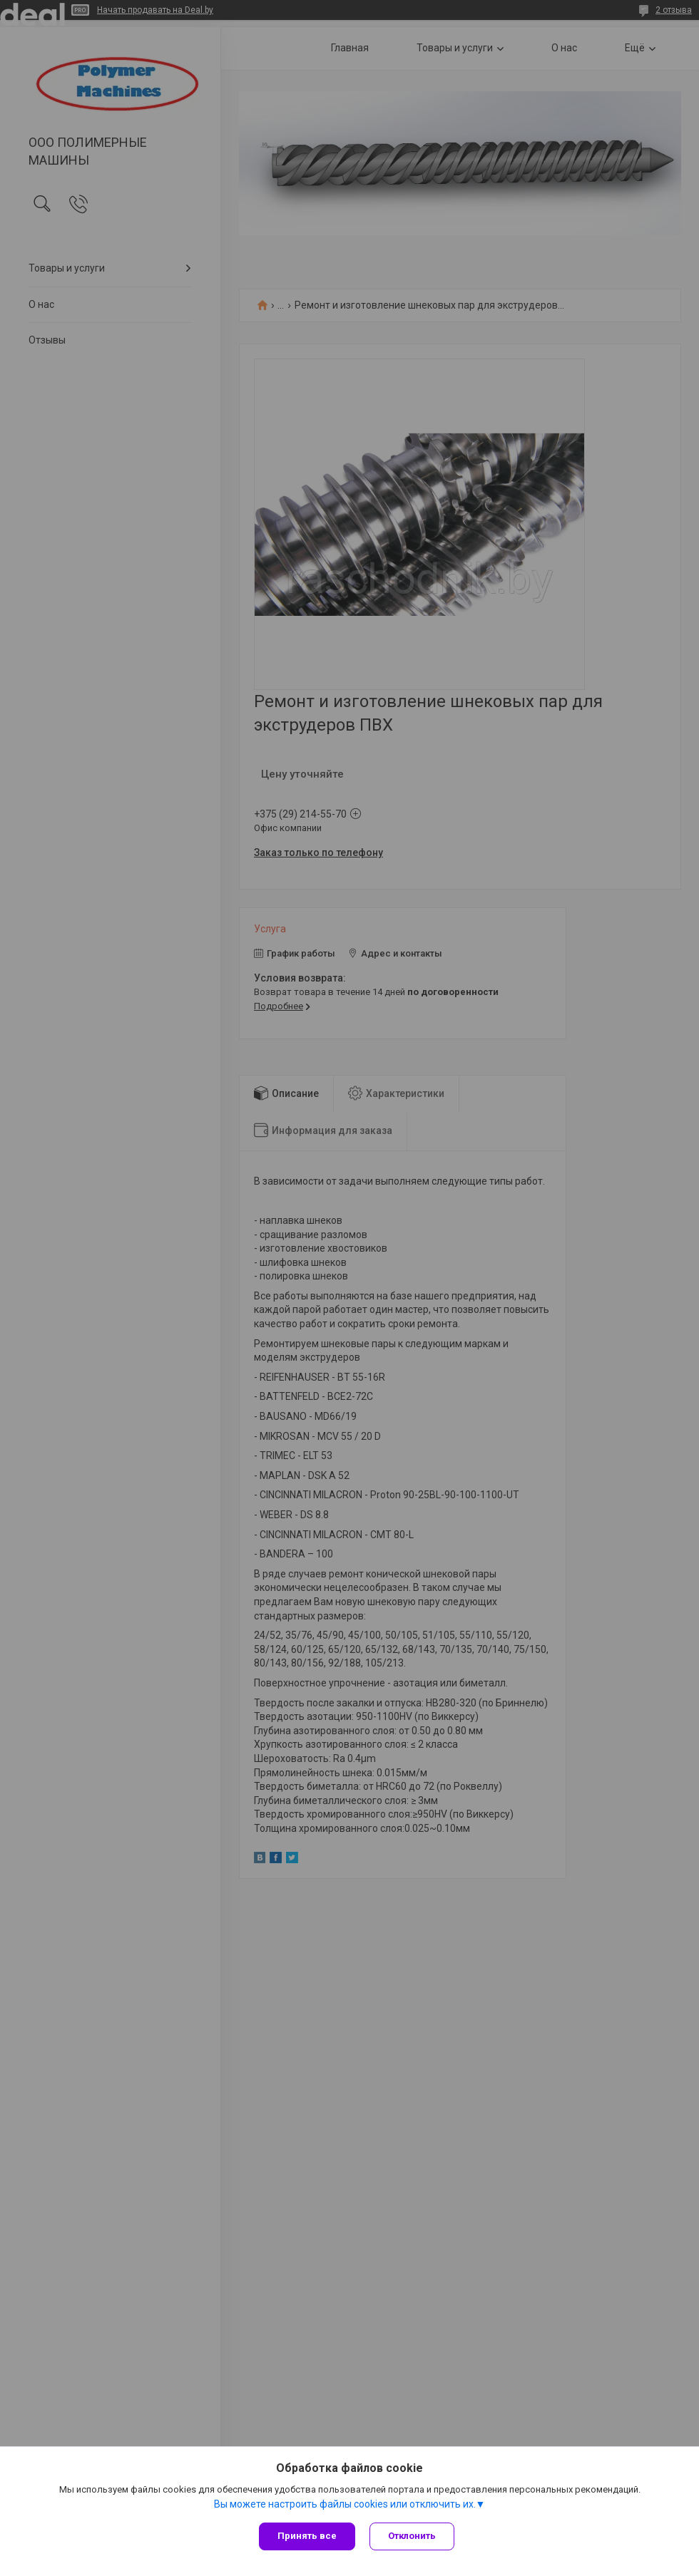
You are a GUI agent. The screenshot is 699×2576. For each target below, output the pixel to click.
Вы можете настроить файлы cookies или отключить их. (345, 2504)
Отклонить (412, 2535)
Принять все (307, 2535)
